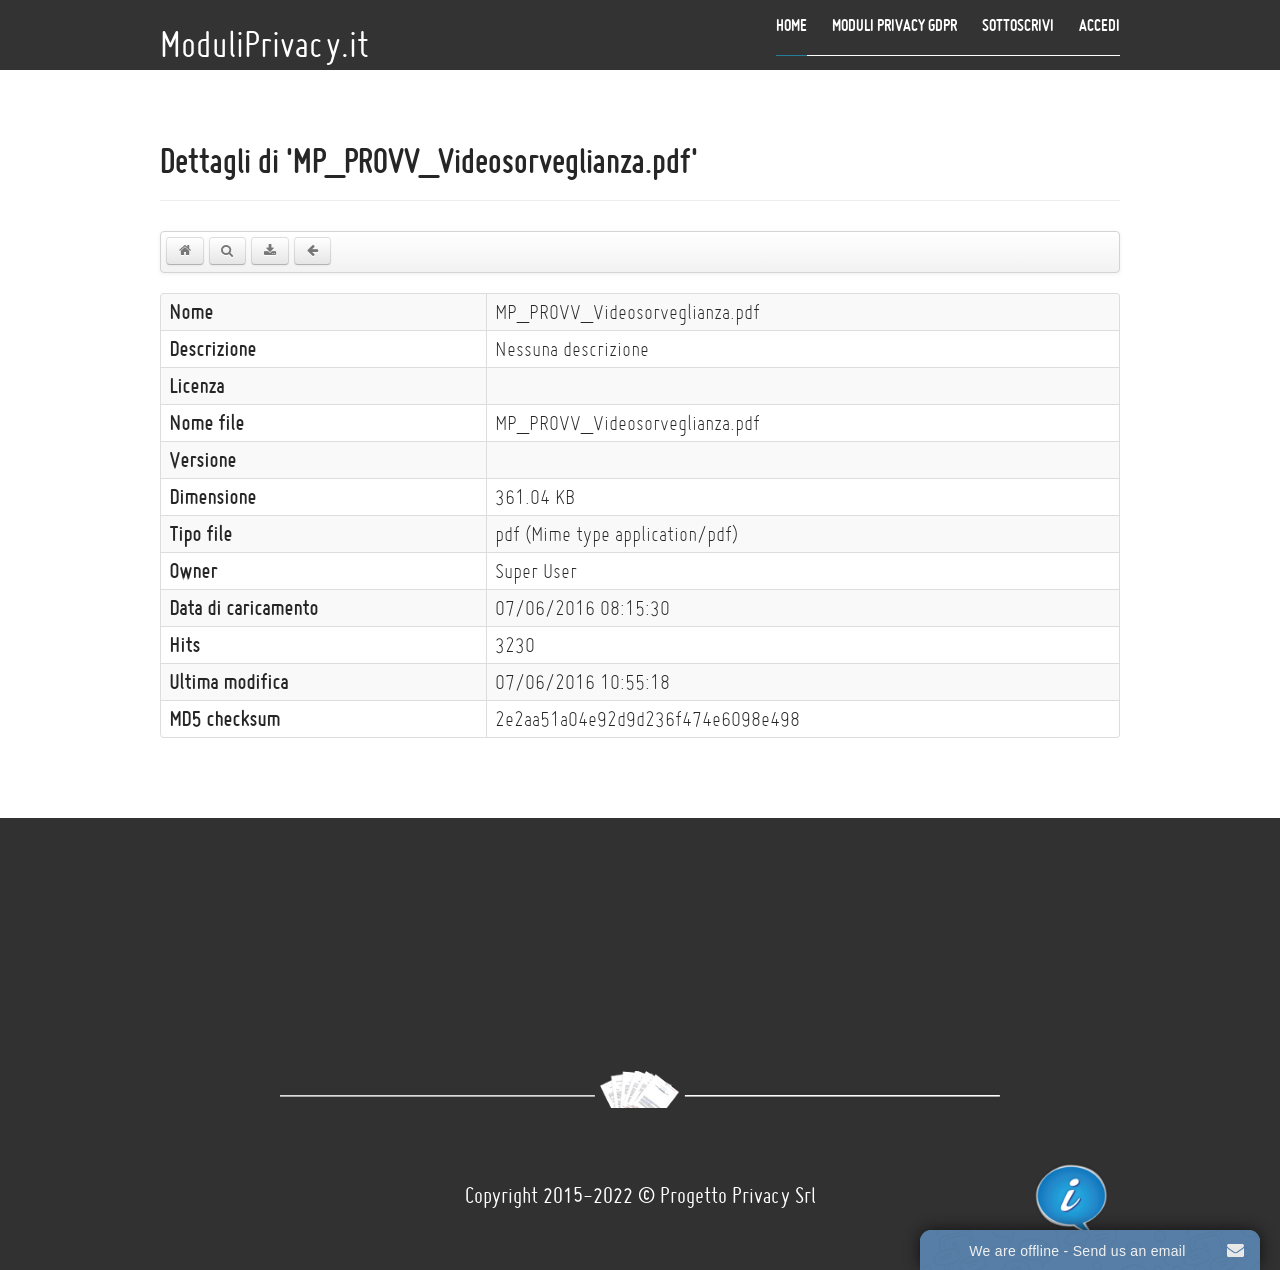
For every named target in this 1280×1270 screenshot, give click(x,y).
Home (791, 25)
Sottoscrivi (1018, 25)
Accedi (1099, 25)
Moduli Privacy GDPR (894, 25)
